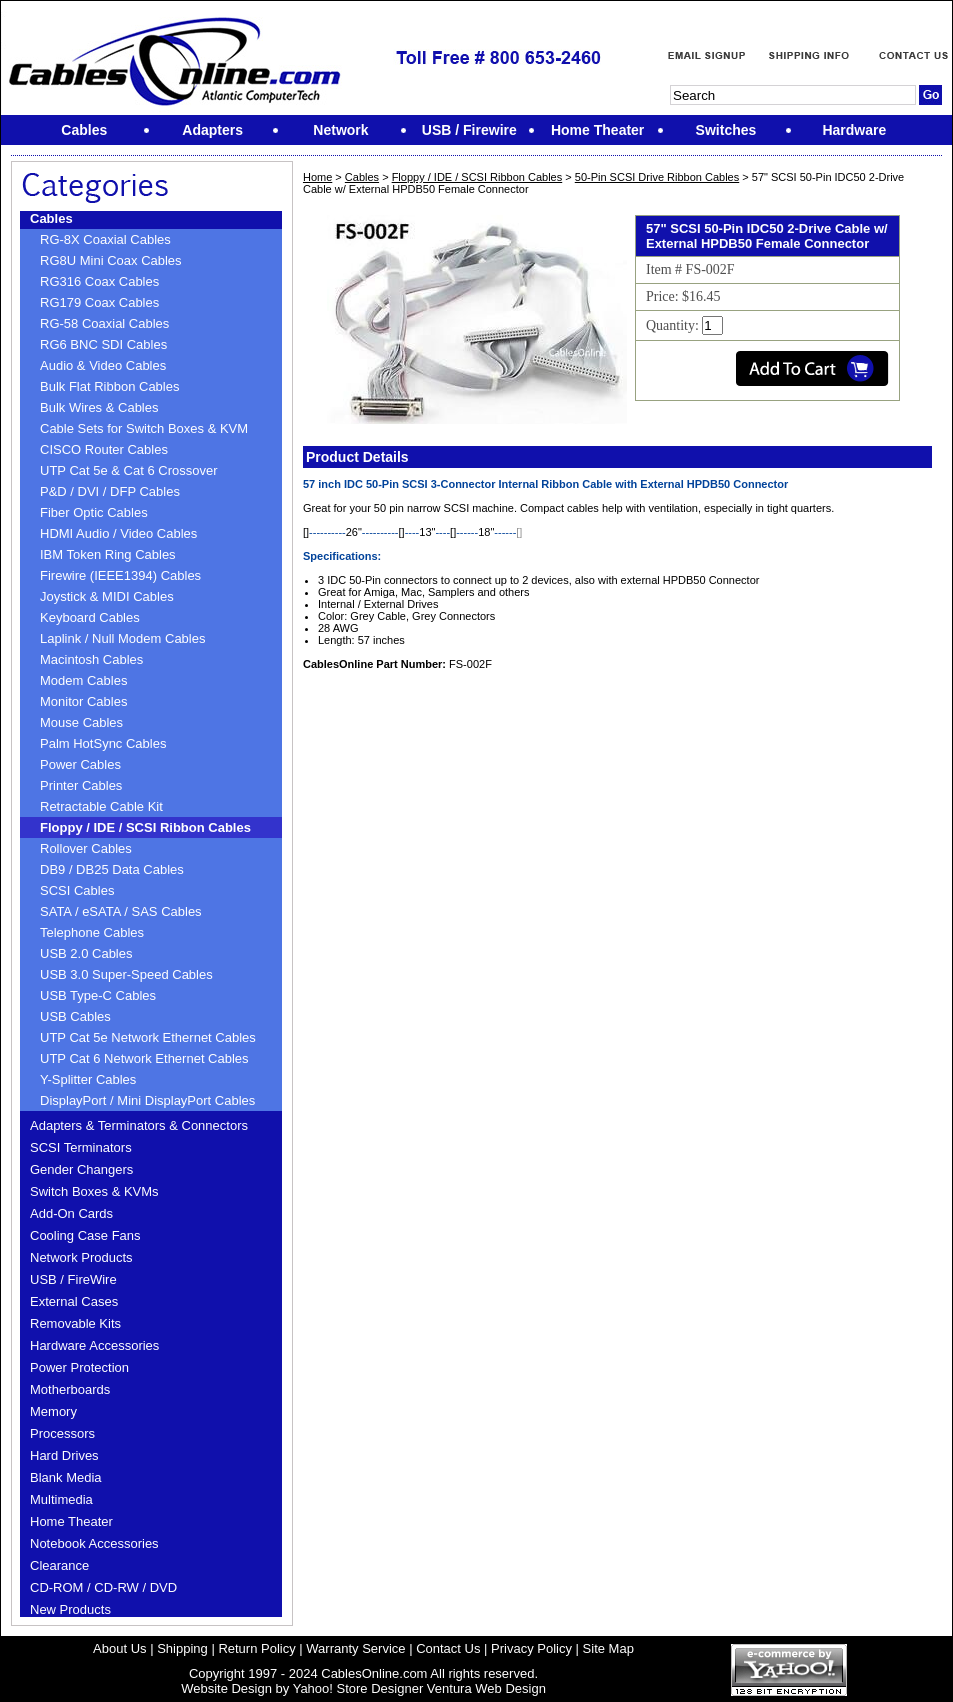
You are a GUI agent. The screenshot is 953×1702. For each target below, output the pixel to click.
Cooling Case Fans (85, 1235)
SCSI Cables (77, 890)
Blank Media (66, 1477)
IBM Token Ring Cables (108, 554)
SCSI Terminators (81, 1147)
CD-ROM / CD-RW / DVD (103, 1587)
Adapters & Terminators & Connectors (139, 1125)
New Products (70, 1609)
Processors (62, 1433)
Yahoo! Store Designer (358, 1688)
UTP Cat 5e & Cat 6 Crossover (129, 470)
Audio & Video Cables (103, 365)
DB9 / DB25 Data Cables (112, 869)
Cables (51, 218)
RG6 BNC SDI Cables (103, 344)
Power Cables (80, 764)
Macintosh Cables (91, 659)
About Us (119, 1648)
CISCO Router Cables (104, 449)
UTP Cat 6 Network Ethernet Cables (144, 1058)
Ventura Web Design (486, 1688)
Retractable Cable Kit (101, 806)
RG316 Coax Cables (99, 281)
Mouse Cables (81, 722)
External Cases (74, 1301)
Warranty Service (355, 1648)
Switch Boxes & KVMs (94, 1191)
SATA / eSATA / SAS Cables (121, 911)
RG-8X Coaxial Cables (105, 239)
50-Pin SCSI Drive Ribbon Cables (657, 177)
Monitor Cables (83, 701)
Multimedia (61, 1499)
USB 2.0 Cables (86, 953)
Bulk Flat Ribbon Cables (109, 386)
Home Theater (71, 1521)
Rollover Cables (86, 848)
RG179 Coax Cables (99, 302)
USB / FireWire (73, 1279)
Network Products (81, 1257)
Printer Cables (81, 785)
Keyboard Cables (90, 617)
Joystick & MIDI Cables (107, 596)
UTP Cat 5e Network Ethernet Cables (148, 1037)
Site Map (608, 1648)
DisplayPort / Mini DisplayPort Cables (147, 1100)
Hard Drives (64, 1455)
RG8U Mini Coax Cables (111, 260)
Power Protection (79, 1367)
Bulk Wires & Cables (99, 407)
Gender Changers (81, 1169)
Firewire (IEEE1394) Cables (120, 575)
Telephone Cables (92, 932)
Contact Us (448, 1648)
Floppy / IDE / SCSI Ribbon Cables (145, 827)
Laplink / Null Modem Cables (122, 638)
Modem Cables (83, 680)
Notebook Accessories (94, 1543)
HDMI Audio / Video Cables (118, 533)
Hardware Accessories (94, 1345)
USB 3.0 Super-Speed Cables (126, 974)
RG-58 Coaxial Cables (104, 323)
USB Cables (75, 1016)
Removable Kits (75, 1323)
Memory (53, 1411)
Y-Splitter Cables (88, 1079)
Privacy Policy (531, 1648)
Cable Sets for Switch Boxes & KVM (144, 428)
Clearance (59, 1565)
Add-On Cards (71, 1213)
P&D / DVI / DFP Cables (110, 491)
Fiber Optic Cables (94, 512)
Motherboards (70, 1389)
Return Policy (256, 1648)
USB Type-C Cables (98, 995)
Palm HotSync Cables (103, 743)
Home (317, 177)
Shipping (182, 1648)
